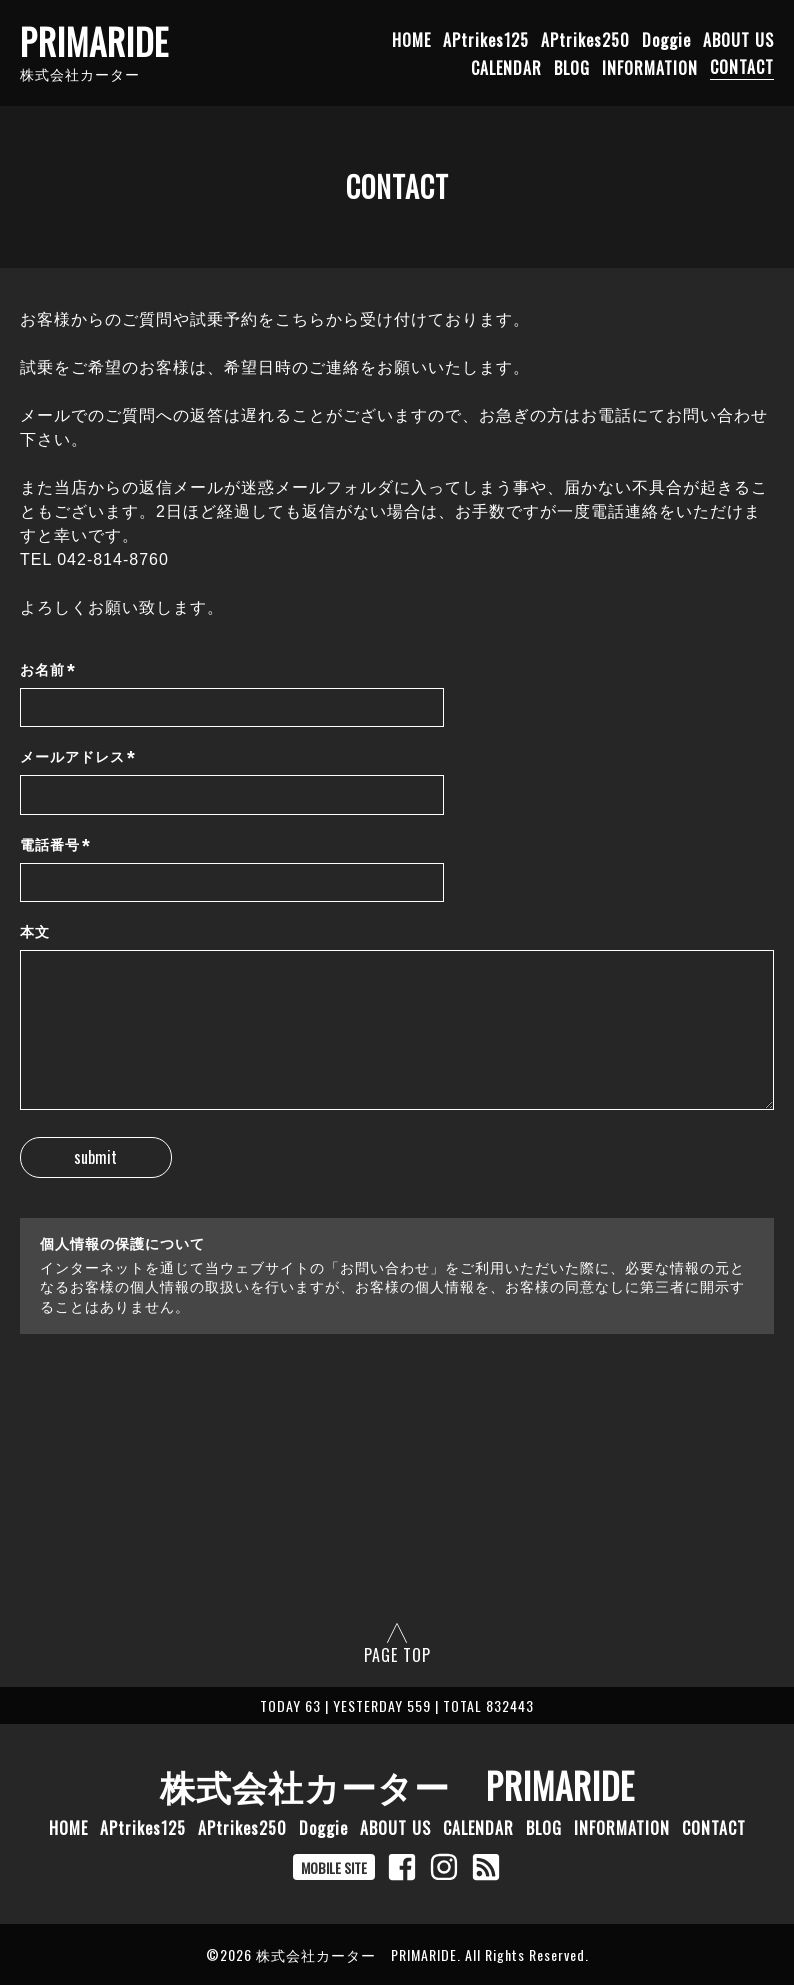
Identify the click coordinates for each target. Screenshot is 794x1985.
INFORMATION (650, 67)
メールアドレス (78, 757)
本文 (35, 932)
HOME (411, 39)
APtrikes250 (585, 39)
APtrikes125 (486, 39)
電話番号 (55, 845)
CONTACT (742, 67)
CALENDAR (506, 67)
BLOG (572, 67)
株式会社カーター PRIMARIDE (397, 1785)
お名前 (48, 670)
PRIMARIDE (94, 41)
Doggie (666, 39)
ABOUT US (738, 39)
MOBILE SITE (334, 1867)
